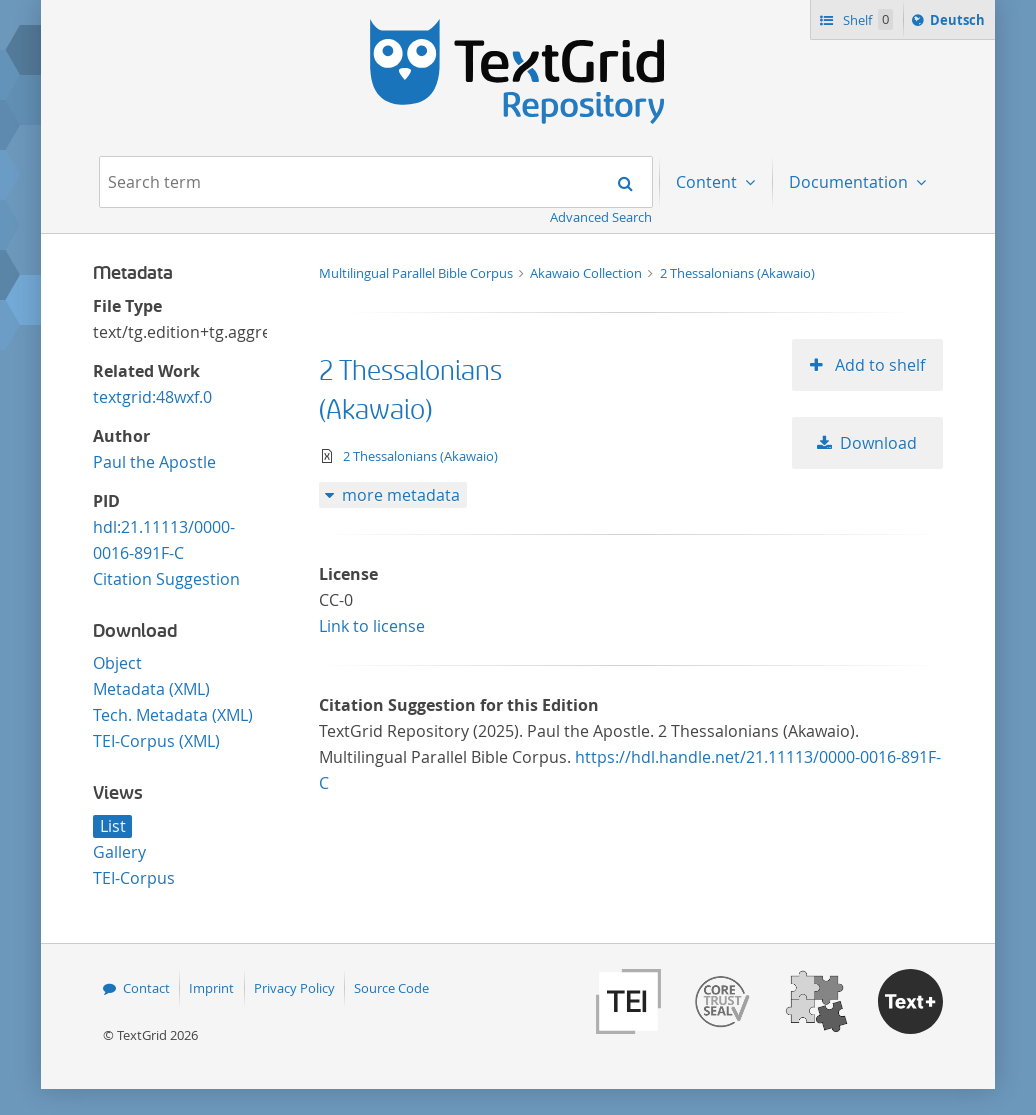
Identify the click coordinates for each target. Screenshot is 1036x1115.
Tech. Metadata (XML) (173, 715)
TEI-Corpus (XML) (156, 741)
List (113, 826)
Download (878, 443)
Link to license (372, 626)
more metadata (401, 495)
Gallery (119, 852)
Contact (146, 988)
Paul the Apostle (154, 462)
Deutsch (959, 23)
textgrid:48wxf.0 (152, 397)
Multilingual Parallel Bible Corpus (417, 273)
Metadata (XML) (151, 689)
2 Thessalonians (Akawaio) (737, 273)
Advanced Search (601, 217)
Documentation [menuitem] (850, 182)
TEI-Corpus (134, 878)
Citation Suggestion (166, 579)
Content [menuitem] (708, 182)
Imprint (211, 988)
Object (117, 663)
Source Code (391, 988)
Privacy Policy (294, 988)
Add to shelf (878, 365)
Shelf (866, 19)
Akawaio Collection (587, 273)
